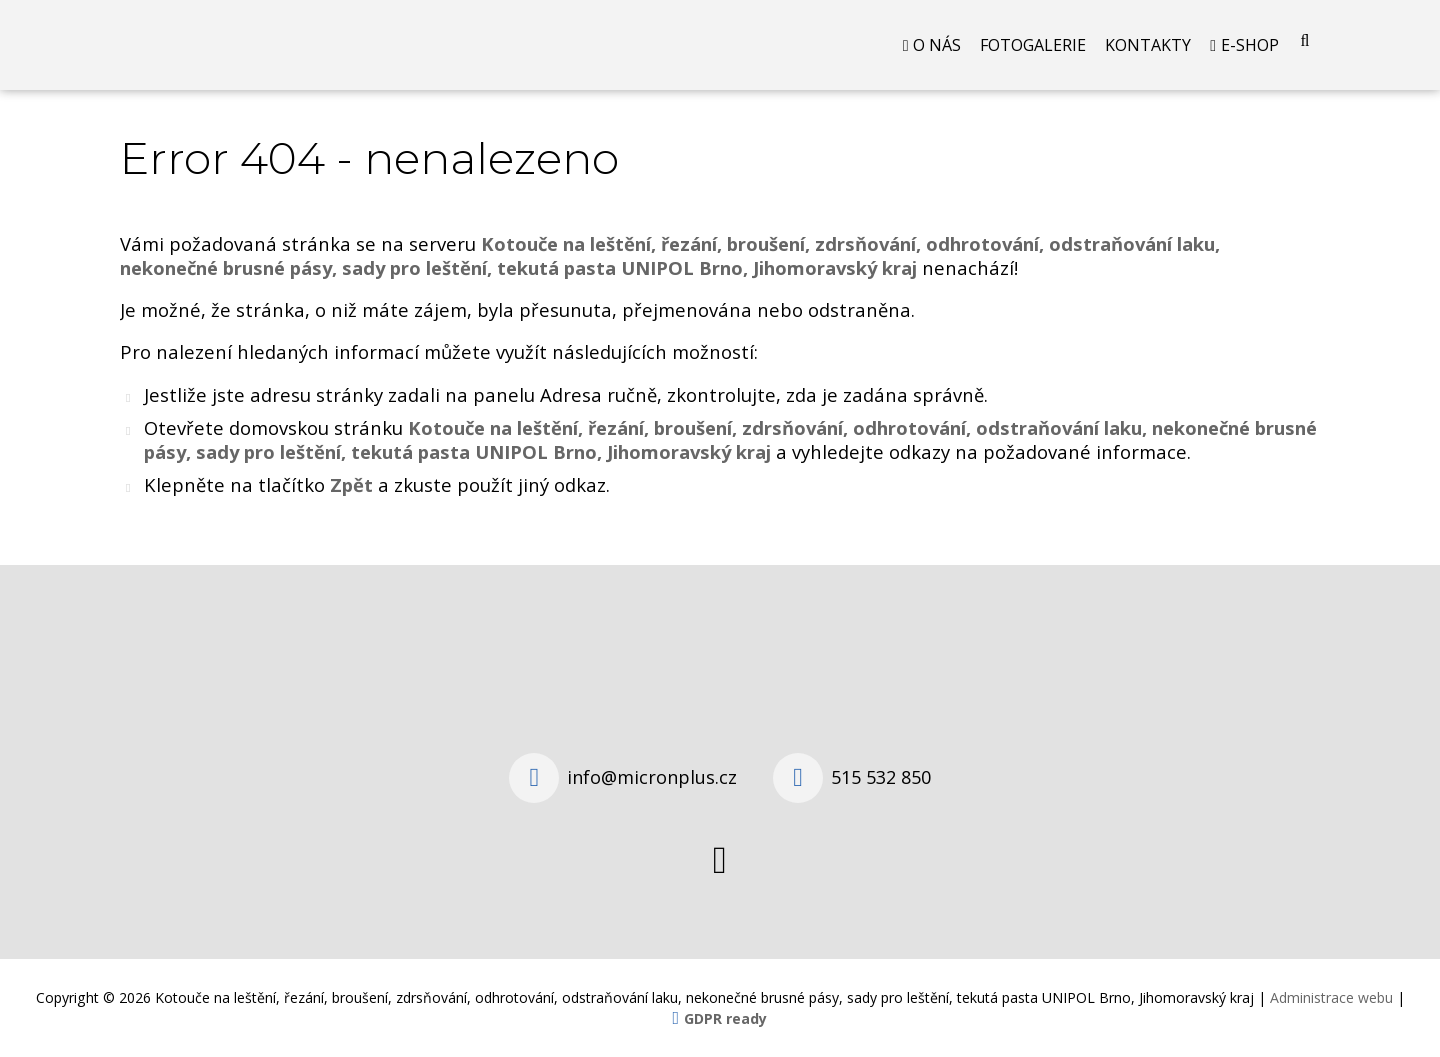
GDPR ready (725, 1018)
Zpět (351, 484)
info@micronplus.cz (652, 777)
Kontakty (1148, 45)
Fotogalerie (1033, 45)
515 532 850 (881, 777)
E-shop (1250, 45)
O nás (937, 45)
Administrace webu (1331, 997)
